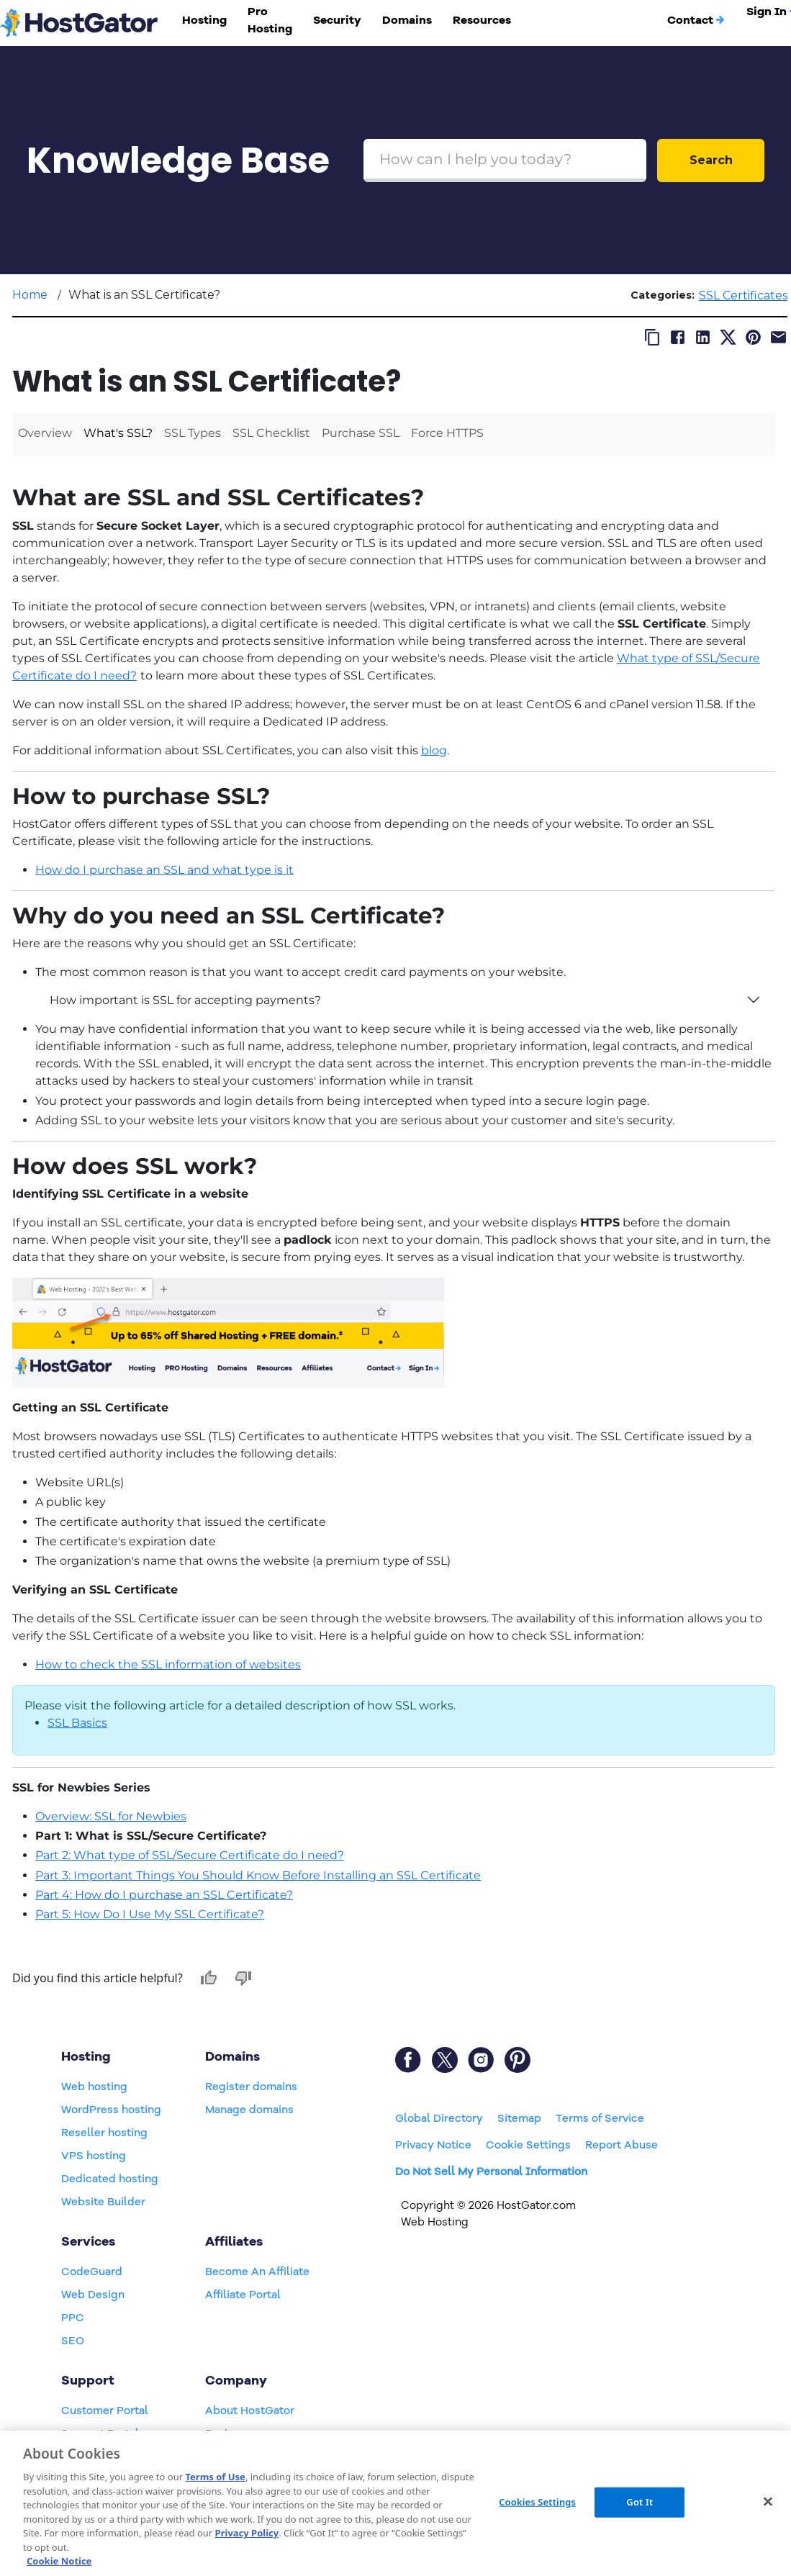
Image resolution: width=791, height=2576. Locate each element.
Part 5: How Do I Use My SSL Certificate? (149, 1914)
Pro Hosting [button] (270, 20)
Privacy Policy (247, 2532)
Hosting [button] (204, 20)
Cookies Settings (537, 2501)
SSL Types (192, 433)
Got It (639, 2501)
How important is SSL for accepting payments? (185, 1000)
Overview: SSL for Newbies (110, 1816)
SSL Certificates (743, 295)
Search (711, 160)
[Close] (768, 2502)
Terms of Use (215, 2476)
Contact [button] (696, 20)
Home (30, 295)
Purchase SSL (360, 433)
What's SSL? (118, 433)
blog (434, 750)
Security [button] (337, 20)
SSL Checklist (271, 433)
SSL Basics (77, 1723)
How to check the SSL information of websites (168, 1664)
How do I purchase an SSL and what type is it (164, 870)
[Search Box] (504, 160)
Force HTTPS (447, 433)
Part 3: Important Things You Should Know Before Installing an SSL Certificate (258, 1875)
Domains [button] (407, 20)
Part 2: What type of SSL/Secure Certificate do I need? (189, 1855)
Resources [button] (482, 20)
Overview (45, 433)
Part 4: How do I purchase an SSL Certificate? (164, 1895)
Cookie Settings (528, 2145)
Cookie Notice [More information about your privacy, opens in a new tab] (59, 2560)
